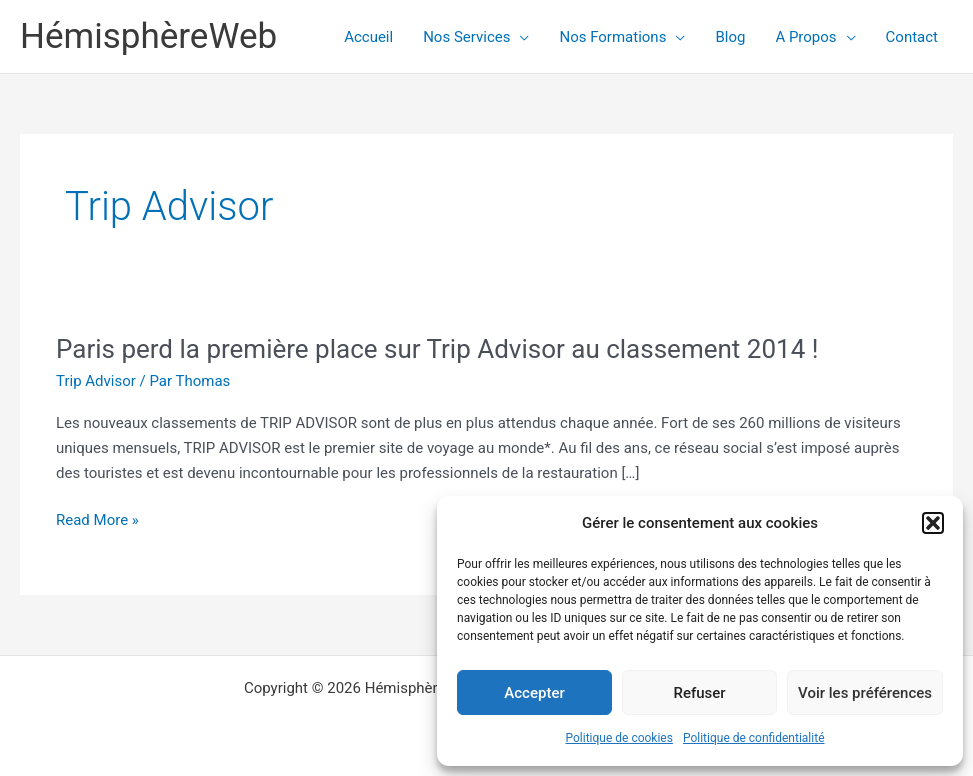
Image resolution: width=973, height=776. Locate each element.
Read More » (97, 520)
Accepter (534, 693)
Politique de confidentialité (754, 738)
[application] (519, 37)
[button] (933, 523)
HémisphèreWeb (148, 36)
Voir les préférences (865, 693)
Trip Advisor (96, 381)
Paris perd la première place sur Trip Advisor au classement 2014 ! (437, 349)
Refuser (699, 693)
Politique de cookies (619, 738)
